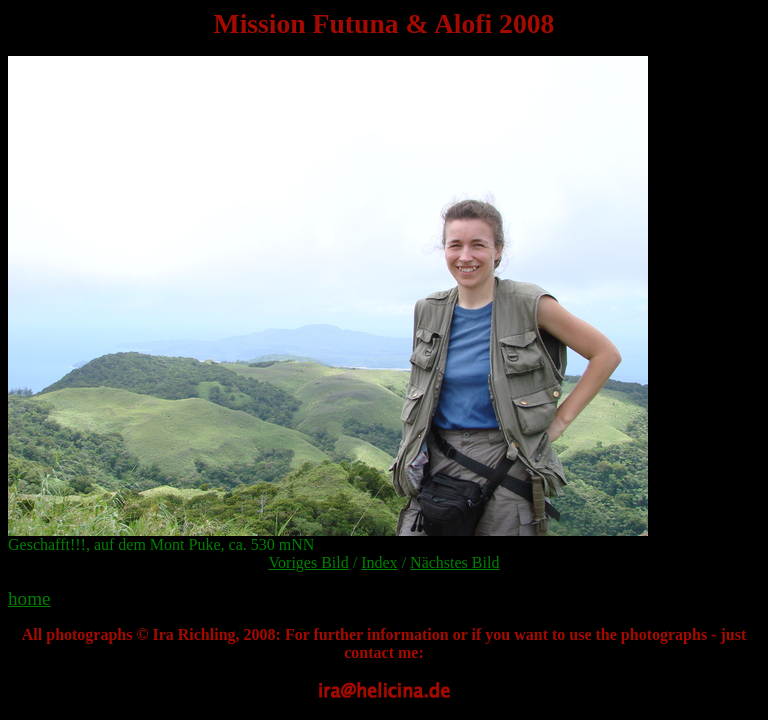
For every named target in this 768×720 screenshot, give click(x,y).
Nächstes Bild (454, 562)
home (29, 598)
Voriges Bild (309, 562)
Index (379, 562)
